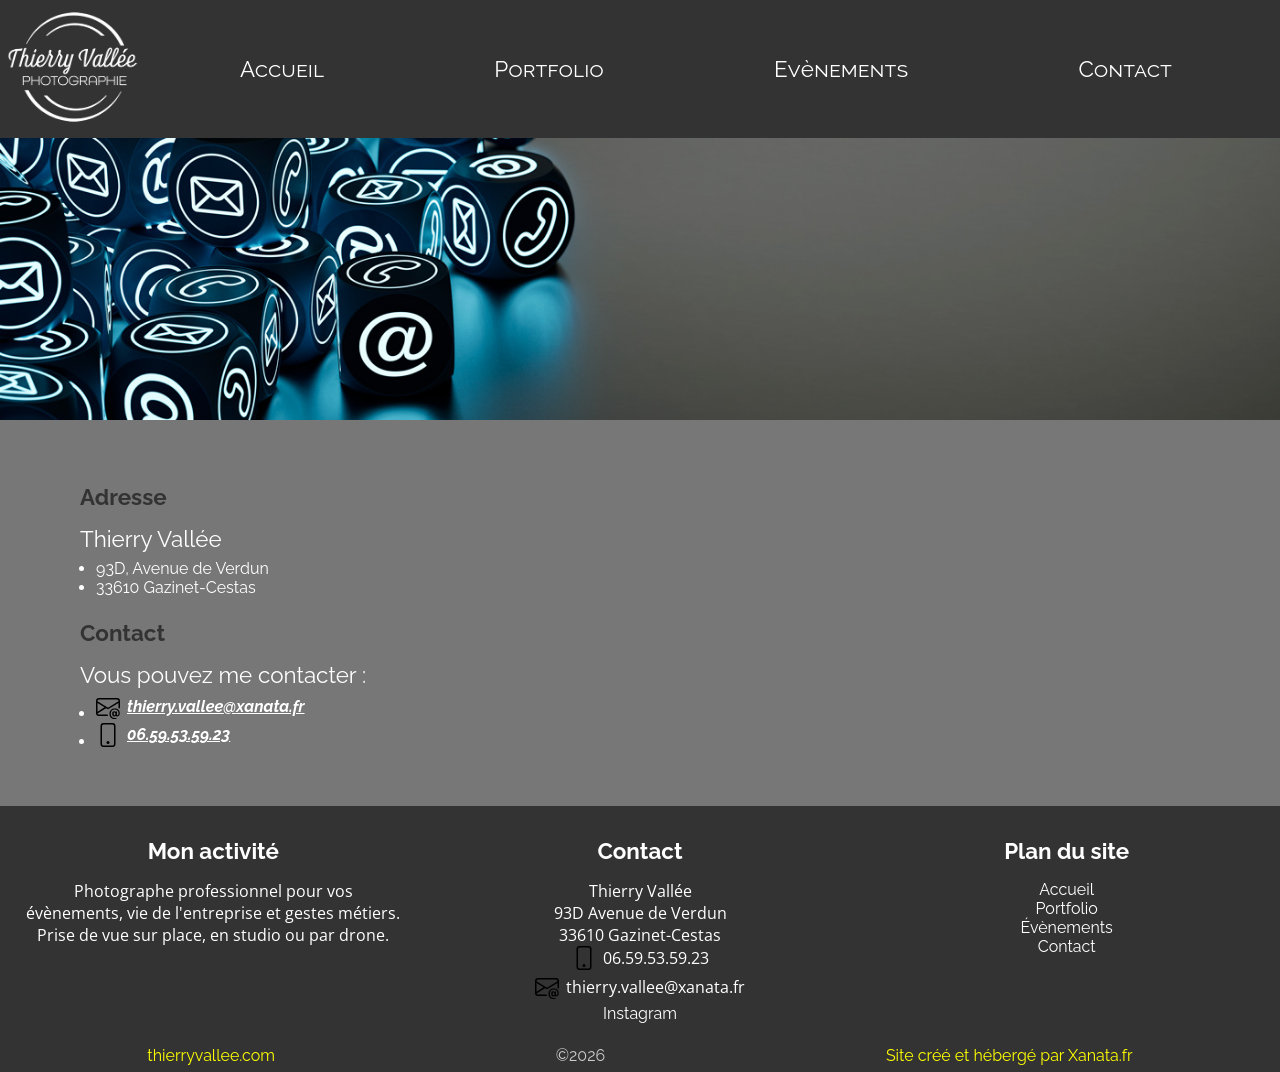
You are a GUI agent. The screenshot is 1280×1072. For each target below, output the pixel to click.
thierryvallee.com (211, 1055)
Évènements (1067, 927)
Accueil (282, 69)
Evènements (841, 69)
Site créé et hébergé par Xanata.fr (1009, 1055)
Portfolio (549, 69)
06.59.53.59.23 (163, 735)
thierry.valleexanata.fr (200, 707)
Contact (1124, 69)
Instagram (640, 1013)
